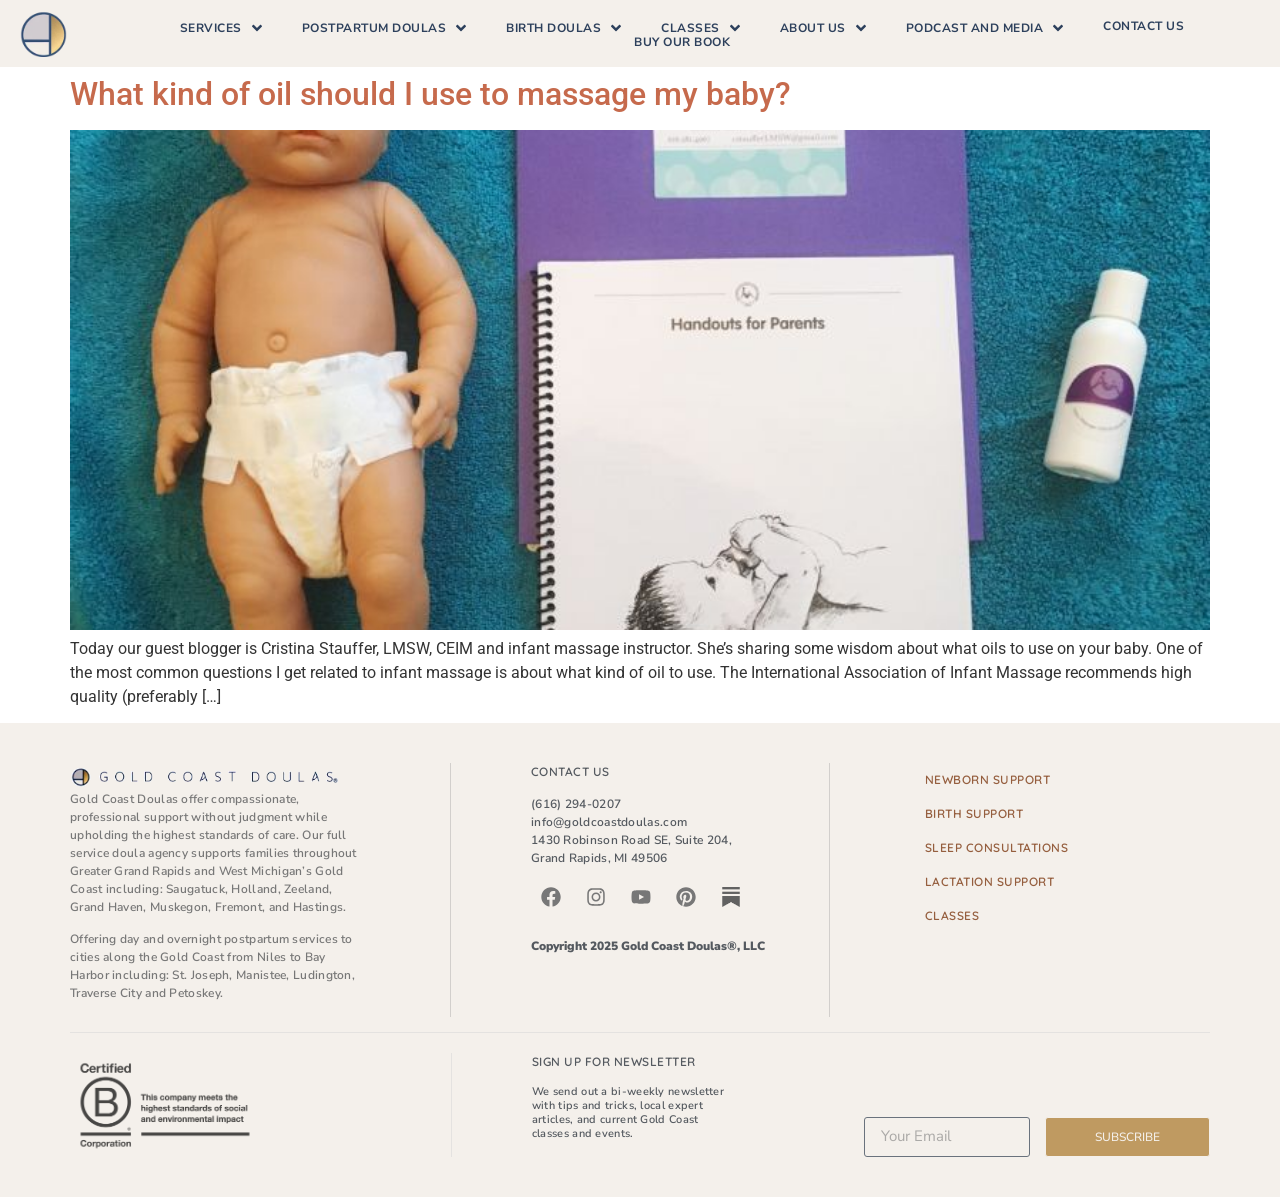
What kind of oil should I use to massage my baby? (430, 94)
